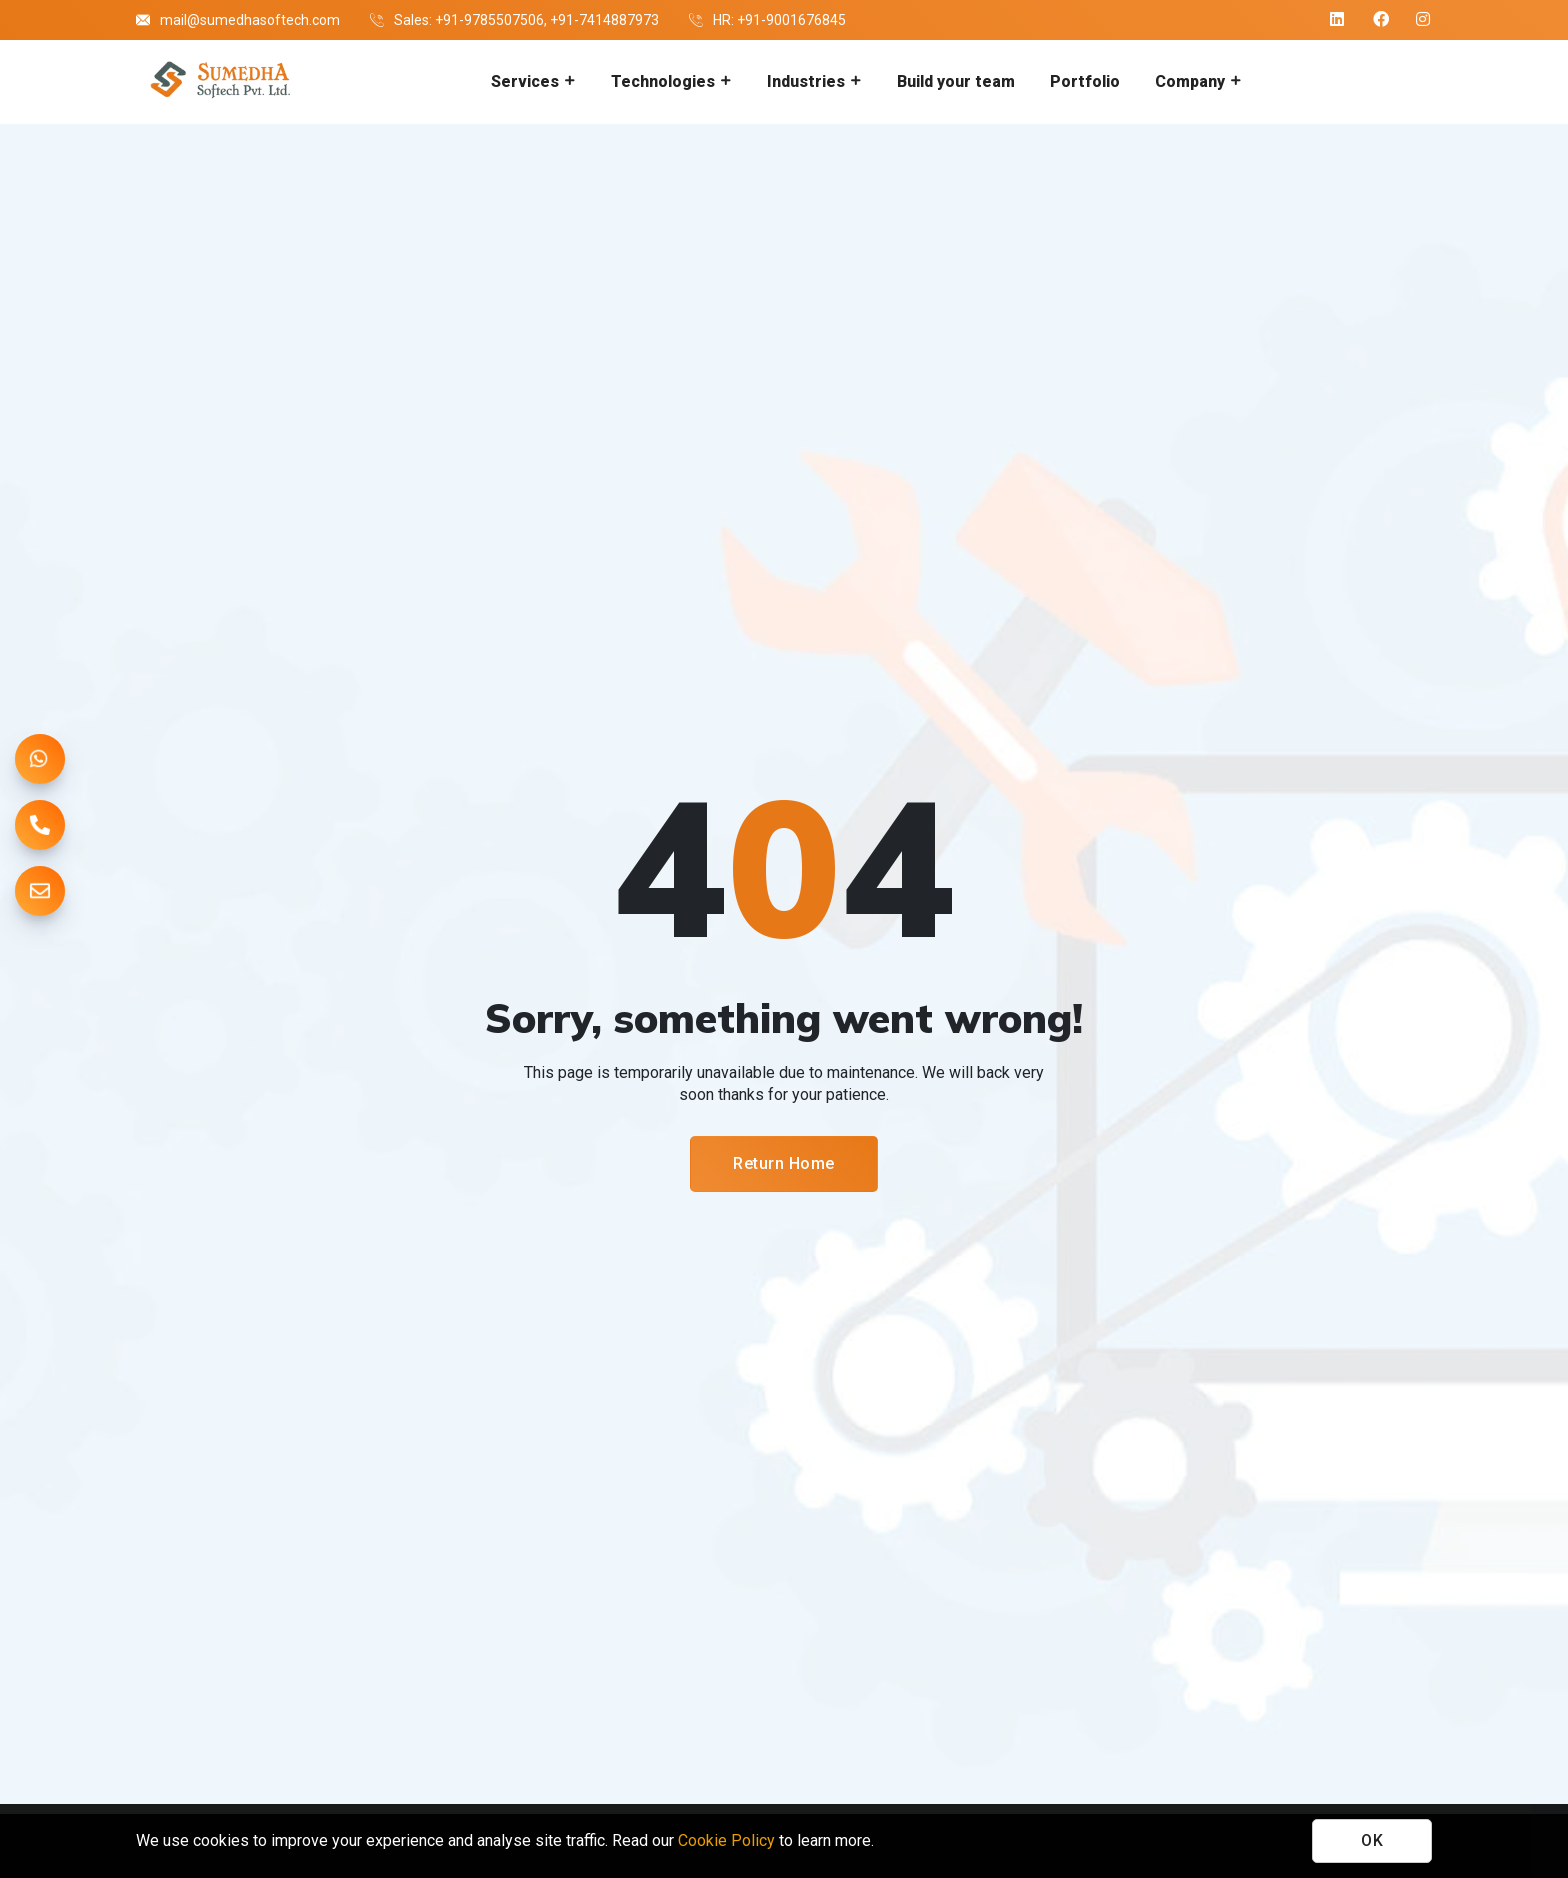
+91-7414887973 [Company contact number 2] (604, 20)
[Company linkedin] (1338, 19)
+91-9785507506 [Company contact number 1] (489, 20)
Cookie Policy (726, 1840)
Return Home (784, 1163)
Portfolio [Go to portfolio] (1085, 81)
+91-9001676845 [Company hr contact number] (791, 20)
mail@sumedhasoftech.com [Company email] (250, 20)
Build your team (956, 81)
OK (1372, 1840)
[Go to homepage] (218, 82)
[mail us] (40, 891)
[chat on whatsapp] (40, 759)
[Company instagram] (1424, 19)
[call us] (40, 825)
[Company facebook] (1381, 19)
